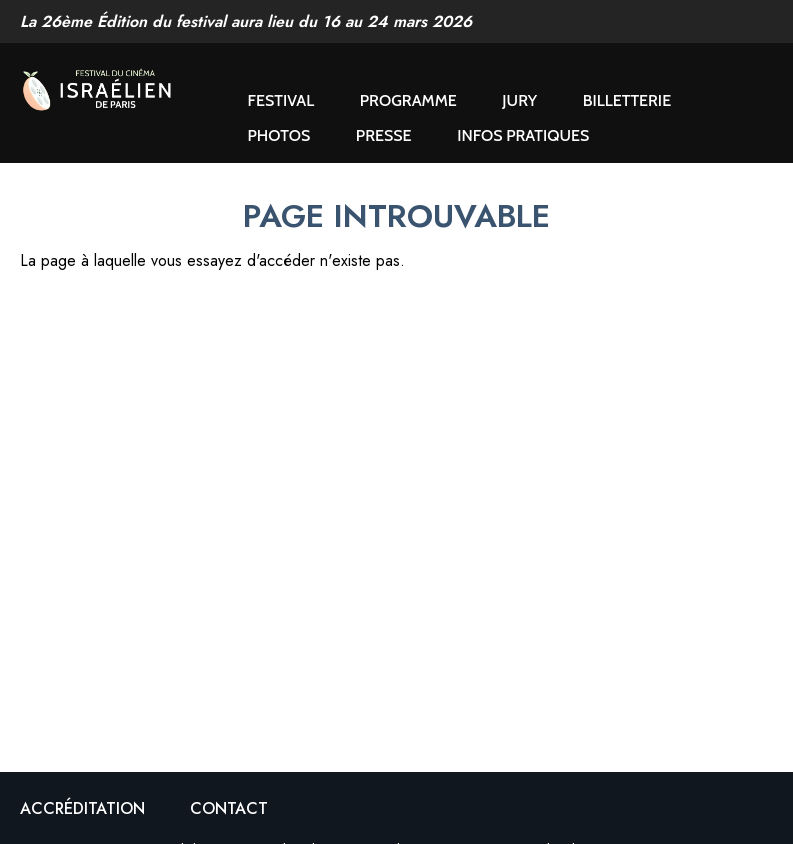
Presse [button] (384, 135)
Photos (279, 135)
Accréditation (82, 808)
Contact (229, 808)
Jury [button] (519, 100)
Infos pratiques (523, 135)
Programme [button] (408, 100)
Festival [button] (281, 100)
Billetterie (627, 100)
